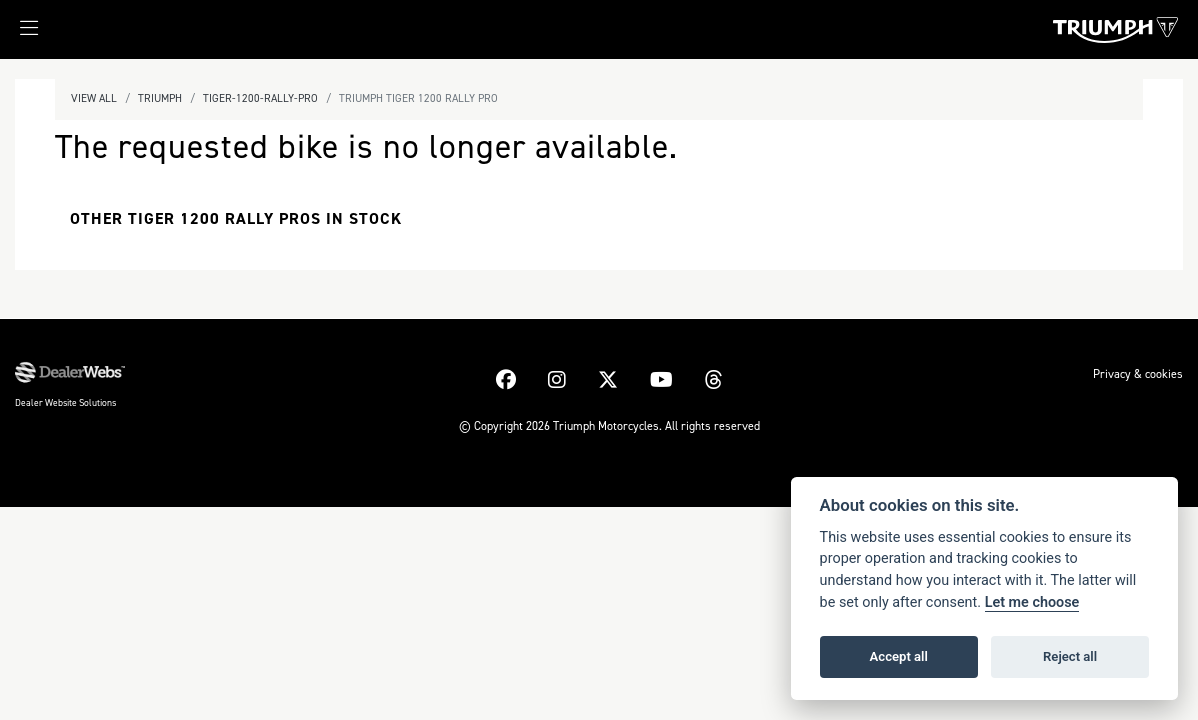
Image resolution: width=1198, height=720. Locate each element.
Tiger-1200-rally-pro (260, 98)
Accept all (899, 656)
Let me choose (1032, 602)
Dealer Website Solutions (65, 402)
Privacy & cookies (1138, 374)
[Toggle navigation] (19, 34)
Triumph (160, 98)
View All (94, 98)
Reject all (1070, 656)
